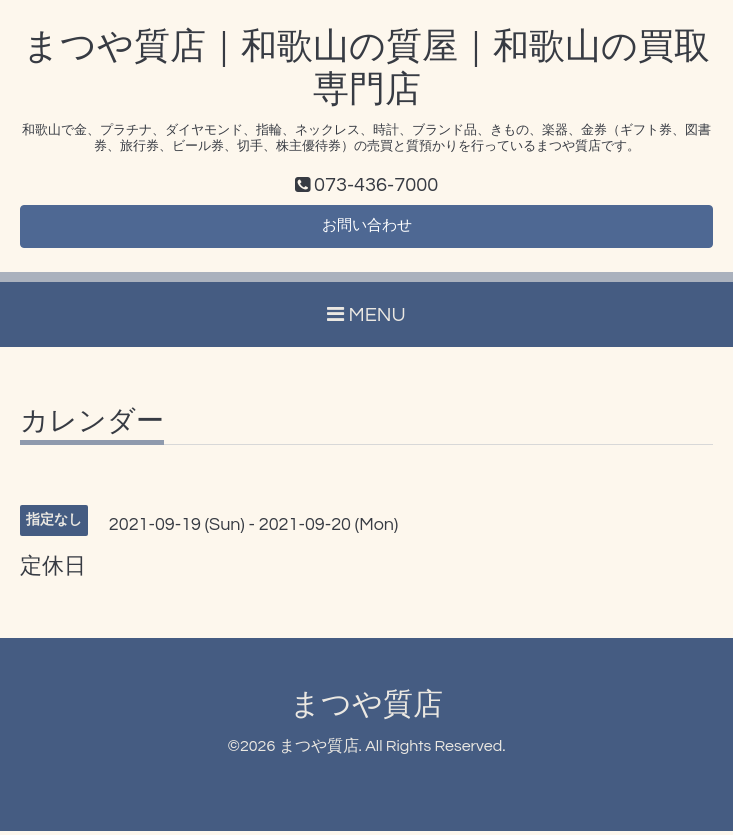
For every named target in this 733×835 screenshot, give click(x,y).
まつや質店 (366, 708)
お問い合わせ (367, 229)
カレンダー (92, 426)
